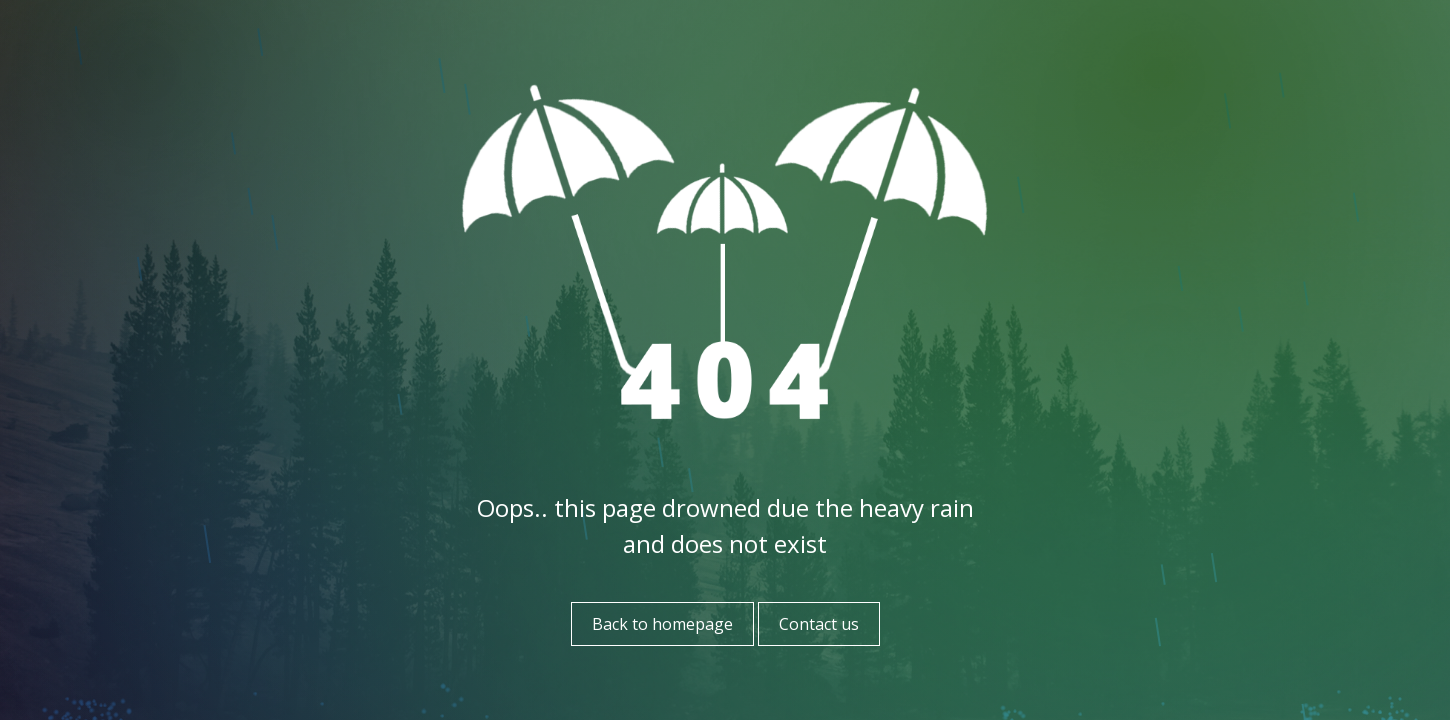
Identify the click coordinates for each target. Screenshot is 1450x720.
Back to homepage (662, 624)
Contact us (819, 624)
